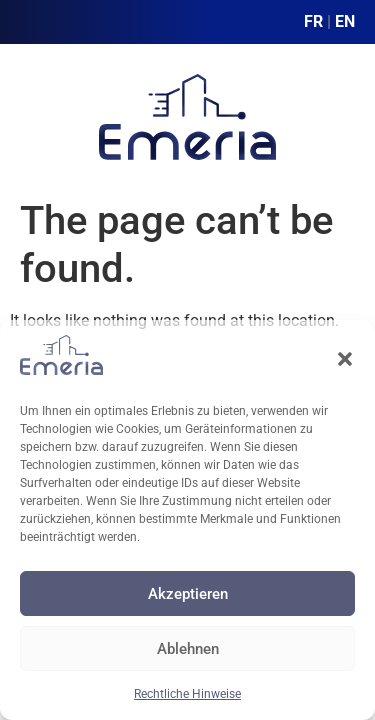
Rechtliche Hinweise (187, 694)
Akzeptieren (188, 594)
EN (345, 21)
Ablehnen (188, 649)
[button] (345, 359)
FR (313, 21)
